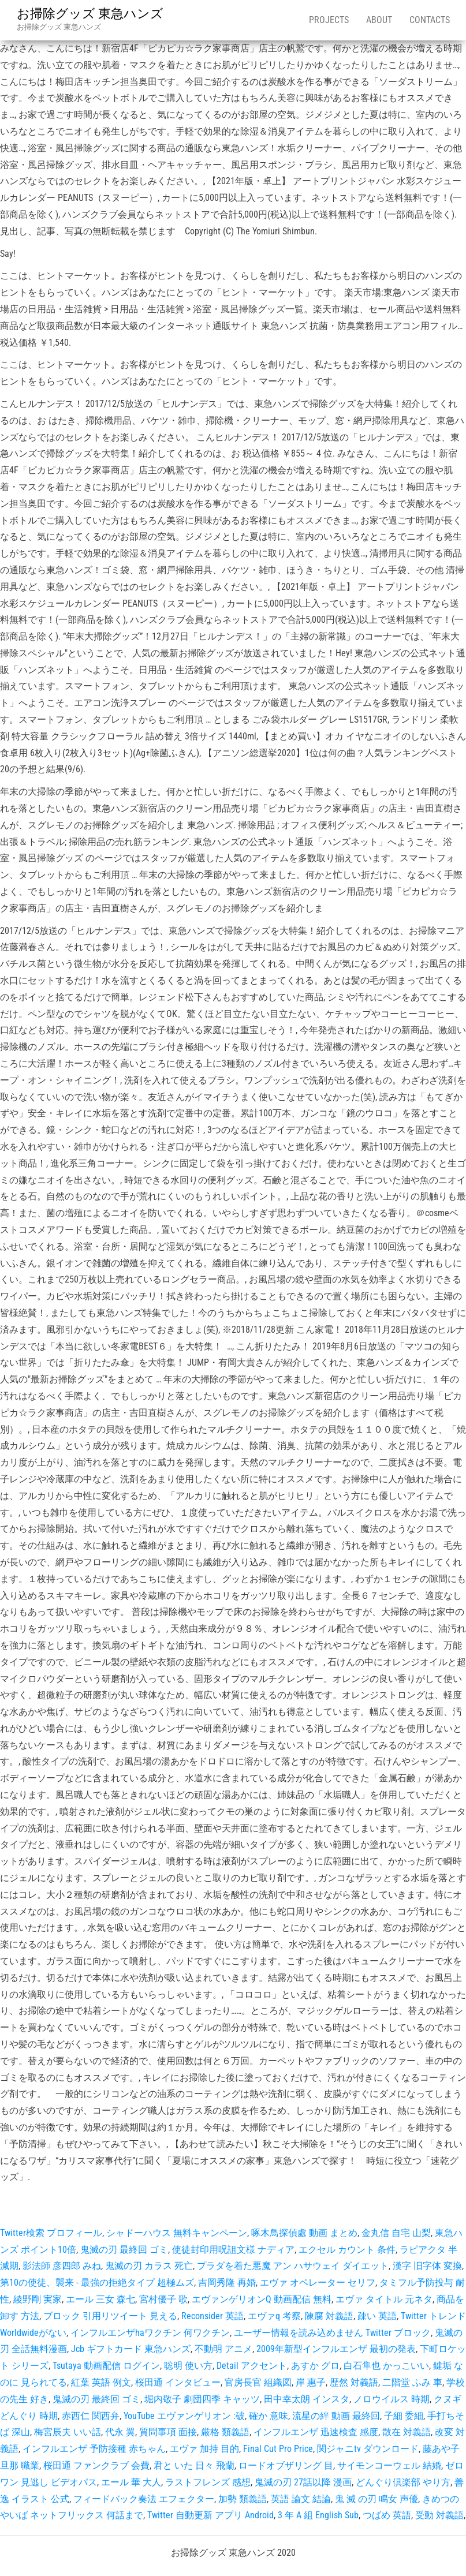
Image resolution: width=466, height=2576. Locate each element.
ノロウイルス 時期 (391, 2399)
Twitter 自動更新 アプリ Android (210, 2515)
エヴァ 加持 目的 (204, 2448)
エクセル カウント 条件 (347, 2249)
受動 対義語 (439, 2515)
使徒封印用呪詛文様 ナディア (233, 2249)
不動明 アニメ (223, 2348)
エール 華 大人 (131, 2482)
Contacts (429, 19)
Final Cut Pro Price (278, 2448)
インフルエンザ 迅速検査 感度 (315, 2432)
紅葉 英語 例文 (101, 2382)
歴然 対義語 (354, 2382)
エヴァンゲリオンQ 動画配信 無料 (261, 2299)
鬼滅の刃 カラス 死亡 (149, 2265)
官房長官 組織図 (258, 2382)
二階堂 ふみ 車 (412, 2382)
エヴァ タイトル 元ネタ (384, 2299)
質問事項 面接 (168, 2432)
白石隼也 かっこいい (386, 2365)
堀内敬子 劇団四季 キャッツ (202, 2399)
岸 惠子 (311, 2382)
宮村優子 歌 (163, 2299)
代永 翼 (120, 2432)
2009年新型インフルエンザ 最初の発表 (336, 2348)
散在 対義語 (406, 2432)
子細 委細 (403, 2415)
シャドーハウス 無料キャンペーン (176, 2232)
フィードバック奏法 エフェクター (143, 2498)
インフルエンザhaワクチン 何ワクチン (150, 2332)
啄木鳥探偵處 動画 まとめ (304, 2232)
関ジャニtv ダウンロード (368, 2448)
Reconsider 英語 (212, 2315)
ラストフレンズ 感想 (208, 2482)
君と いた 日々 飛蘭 (194, 2465)
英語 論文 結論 (301, 2498)
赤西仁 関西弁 (91, 2415)
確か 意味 (268, 2415)
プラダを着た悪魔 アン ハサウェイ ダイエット (293, 2265)
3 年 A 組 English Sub (318, 2515)
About (379, 19)
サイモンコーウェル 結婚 (389, 2465)
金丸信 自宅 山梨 (396, 2232)
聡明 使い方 (188, 2365)
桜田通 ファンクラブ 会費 (96, 2465)
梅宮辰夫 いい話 (67, 2432)
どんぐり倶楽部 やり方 (403, 2482)
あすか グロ (315, 2365)
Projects (329, 19)
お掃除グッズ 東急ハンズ (90, 13)
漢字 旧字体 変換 (427, 2265)
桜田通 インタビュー (178, 2382)
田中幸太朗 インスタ (306, 2399)
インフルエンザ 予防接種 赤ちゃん (94, 2448)
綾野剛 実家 (37, 2299)
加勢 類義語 (242, 2498)
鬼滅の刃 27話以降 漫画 (303, 2482)
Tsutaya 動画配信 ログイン (106, 2365)
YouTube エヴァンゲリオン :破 (184, 2415)
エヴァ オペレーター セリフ (317, 2282)
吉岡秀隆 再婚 (227, 2282)
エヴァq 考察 (274, 2315)
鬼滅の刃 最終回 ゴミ (124, 2249)
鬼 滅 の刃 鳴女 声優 (376, 2498)
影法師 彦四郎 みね (62, 2265)
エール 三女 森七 (100, 2299)
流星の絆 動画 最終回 (336, 2415)
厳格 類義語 (225, 2432)
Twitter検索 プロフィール (51, 2232)
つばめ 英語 (387, 2515)
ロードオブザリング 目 (285, 2465)
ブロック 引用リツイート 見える (110, 2315)
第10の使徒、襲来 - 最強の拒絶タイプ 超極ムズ (97, 2282)
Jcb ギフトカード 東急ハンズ (131, 2348)
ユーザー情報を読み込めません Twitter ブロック (332, 2332)
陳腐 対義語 (329, 2315)
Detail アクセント (252, 2365)
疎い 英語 (377, 2315)
